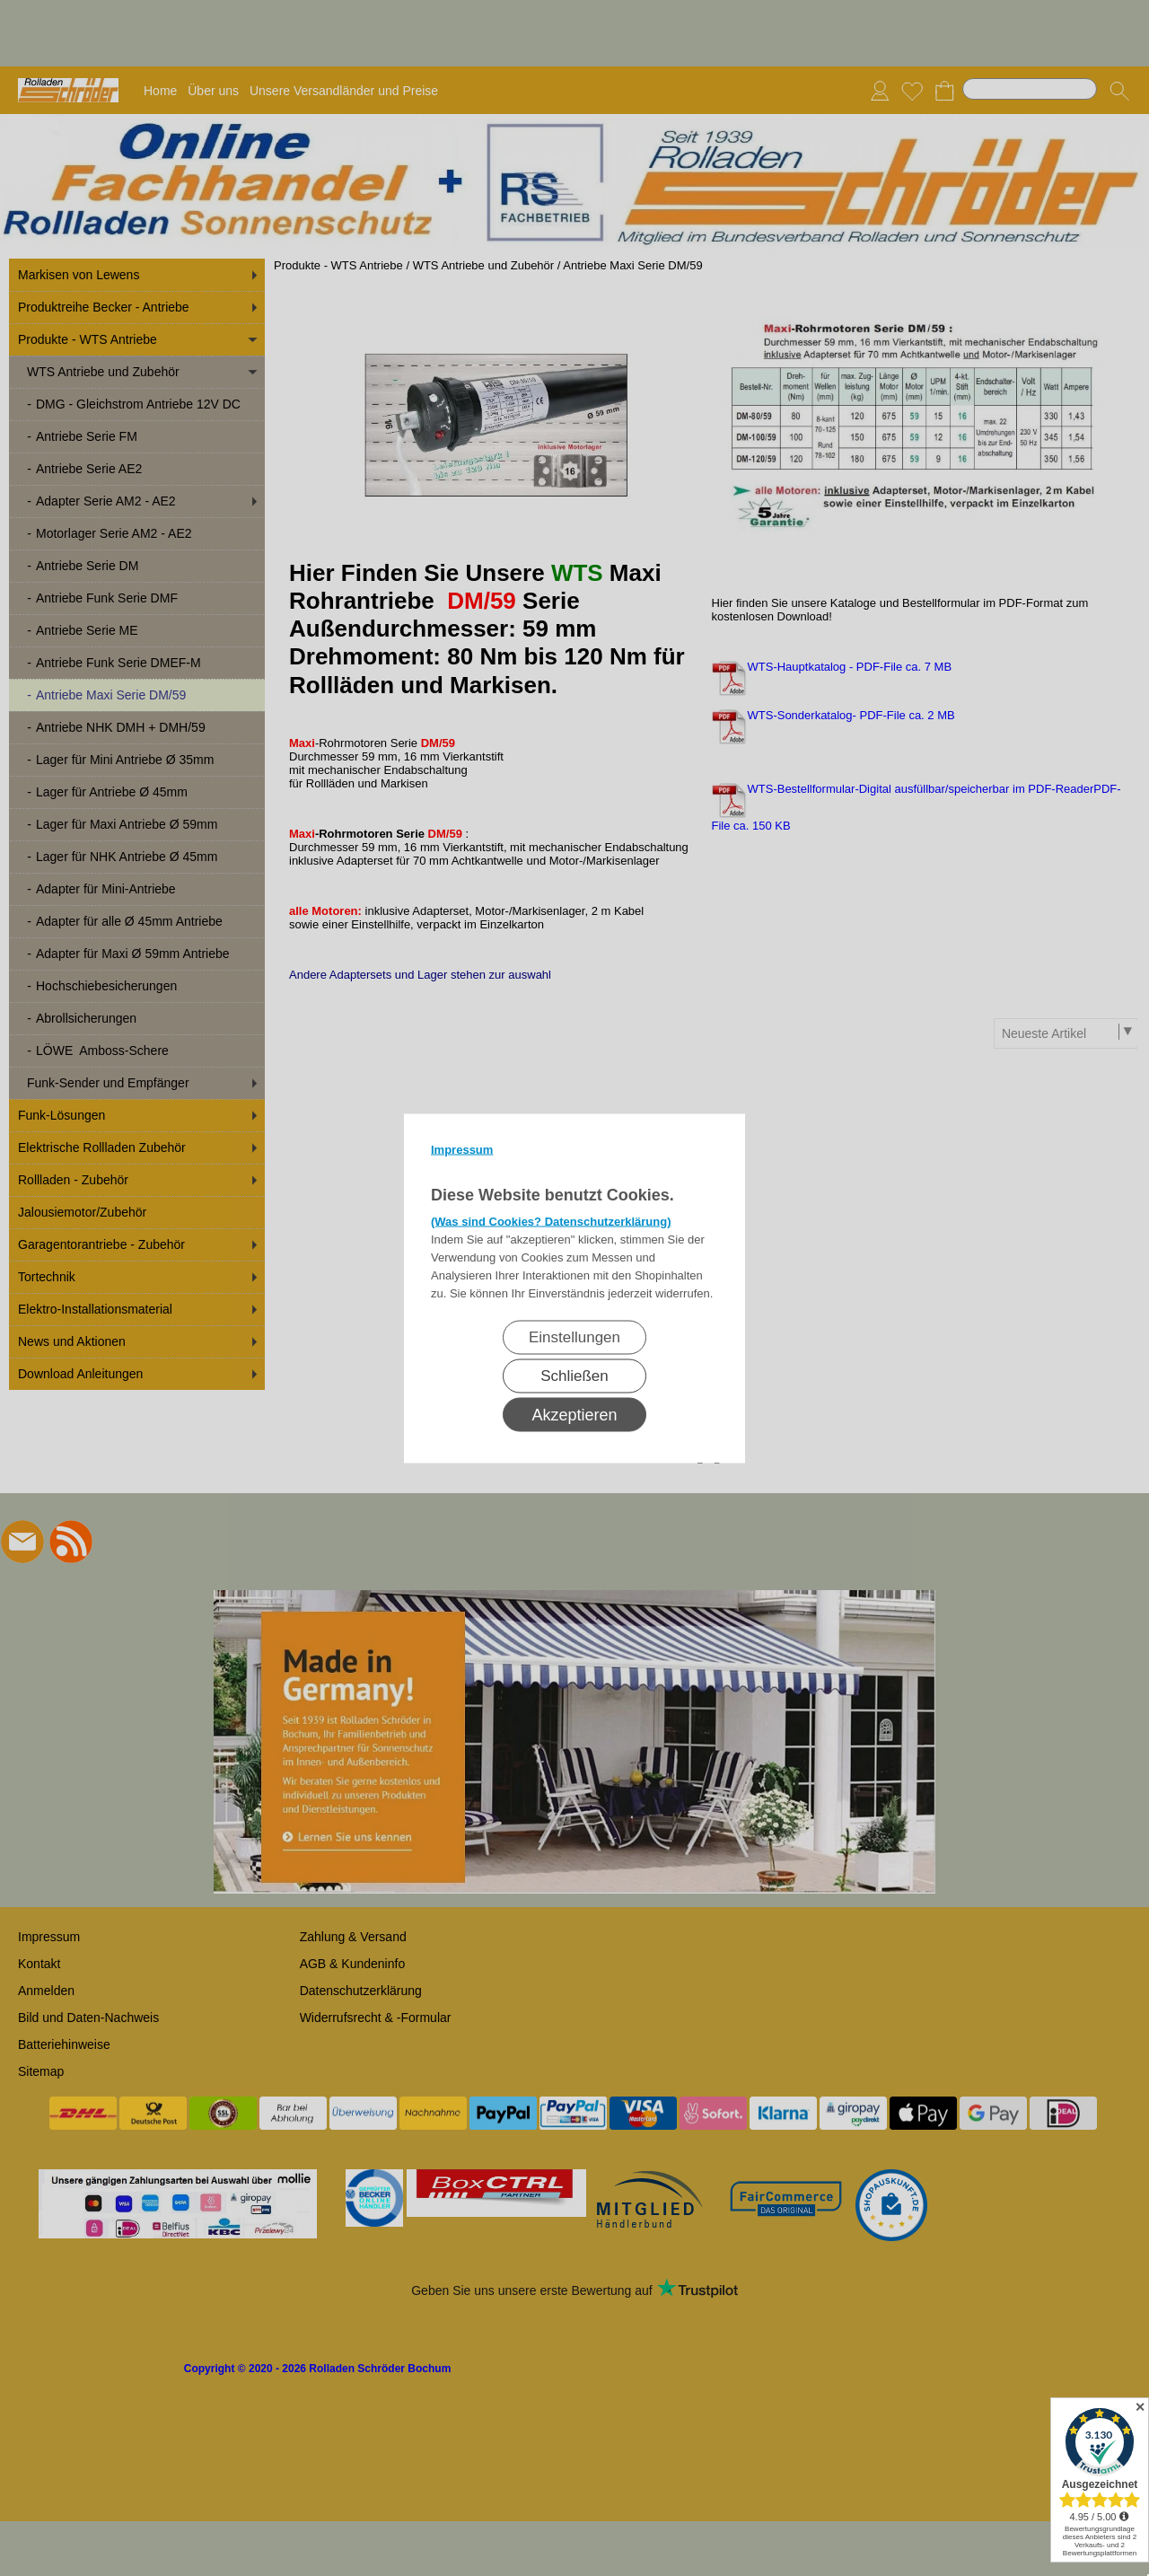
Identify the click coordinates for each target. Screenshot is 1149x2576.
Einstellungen (574, 1336)
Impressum (462, 1149)
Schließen (574, 1375)
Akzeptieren (574, 1414)
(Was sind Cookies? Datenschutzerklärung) (551, 1220)
